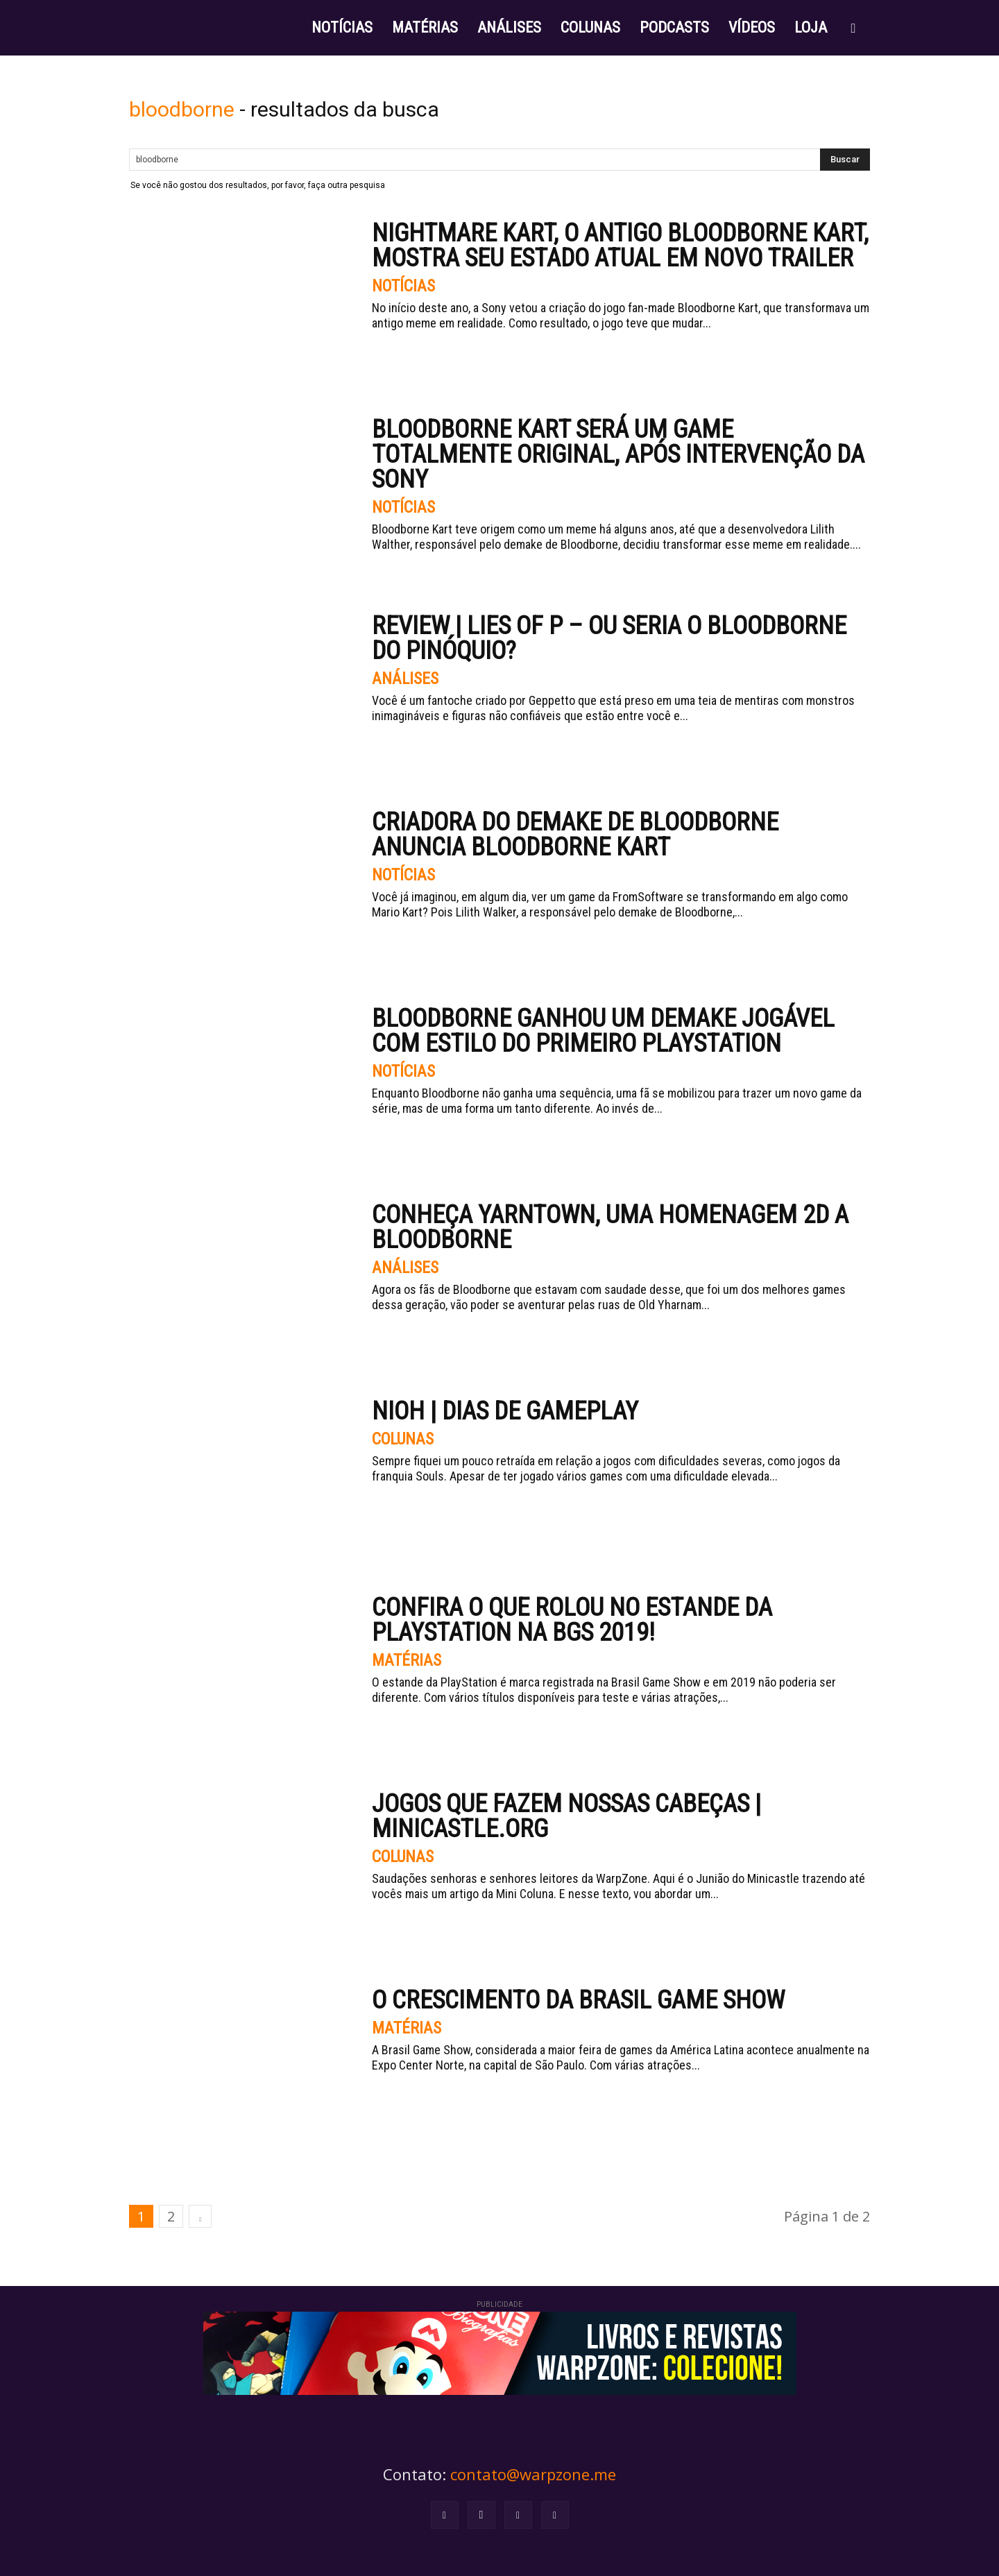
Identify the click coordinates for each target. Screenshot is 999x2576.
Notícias (404, 286)
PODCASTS (674, 27)
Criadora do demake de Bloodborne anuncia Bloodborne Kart (575, 835)
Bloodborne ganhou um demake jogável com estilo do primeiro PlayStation (603, 1031)
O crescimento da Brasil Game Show (578, 2000)
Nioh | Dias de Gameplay (505, 1411)
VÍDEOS (751, 27)
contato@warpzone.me (533, 2474)
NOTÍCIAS (342, 27)
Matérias (406, 1661)
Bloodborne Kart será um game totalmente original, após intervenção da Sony (618, 454)
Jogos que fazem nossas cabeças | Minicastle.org (566, 1816)
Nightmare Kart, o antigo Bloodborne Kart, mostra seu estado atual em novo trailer (620, 246)
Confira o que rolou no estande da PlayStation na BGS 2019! (572, 1620)
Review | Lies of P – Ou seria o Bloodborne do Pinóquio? (609, 638)
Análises (405, 679)
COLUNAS (590, 27)
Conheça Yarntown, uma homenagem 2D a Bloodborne (610, 1227)
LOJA (810, 27)
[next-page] (200, 2216)
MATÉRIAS (425, 27)
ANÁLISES (509, 27)
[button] (853, 28)
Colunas (404, 1439)
